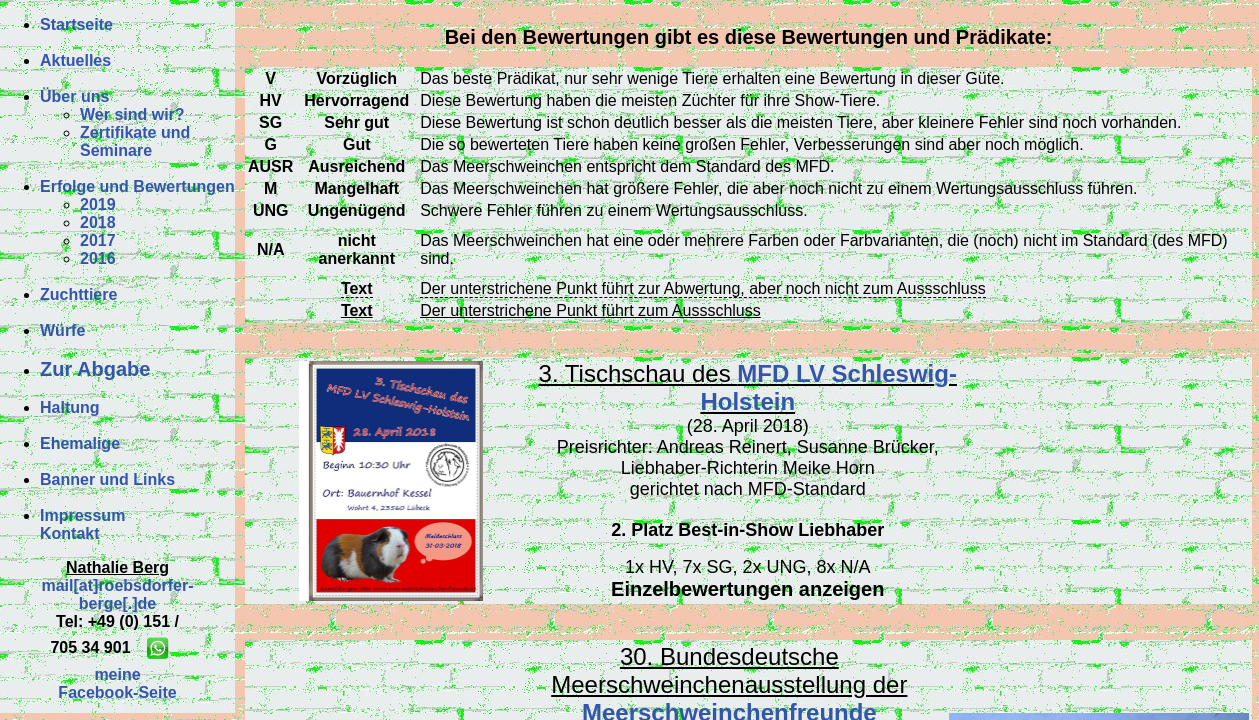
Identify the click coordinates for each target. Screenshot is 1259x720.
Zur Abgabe (95, 369)
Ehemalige (80, 443)
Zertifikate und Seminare (135, 141)
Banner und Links (107, 479)
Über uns (74, 96)
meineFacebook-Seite (117, 683)
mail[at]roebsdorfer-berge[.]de (117, 594)
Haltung (70, 407)
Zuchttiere (78, 294)
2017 (98, 240)
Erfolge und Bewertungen (137, 186)
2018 (98, 222)
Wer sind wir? (132, 114)
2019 (98, 204)
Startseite (76, 24)
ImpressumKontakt (82, 524)
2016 (98, 258)
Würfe (62, 330)
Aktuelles (75, 60)
